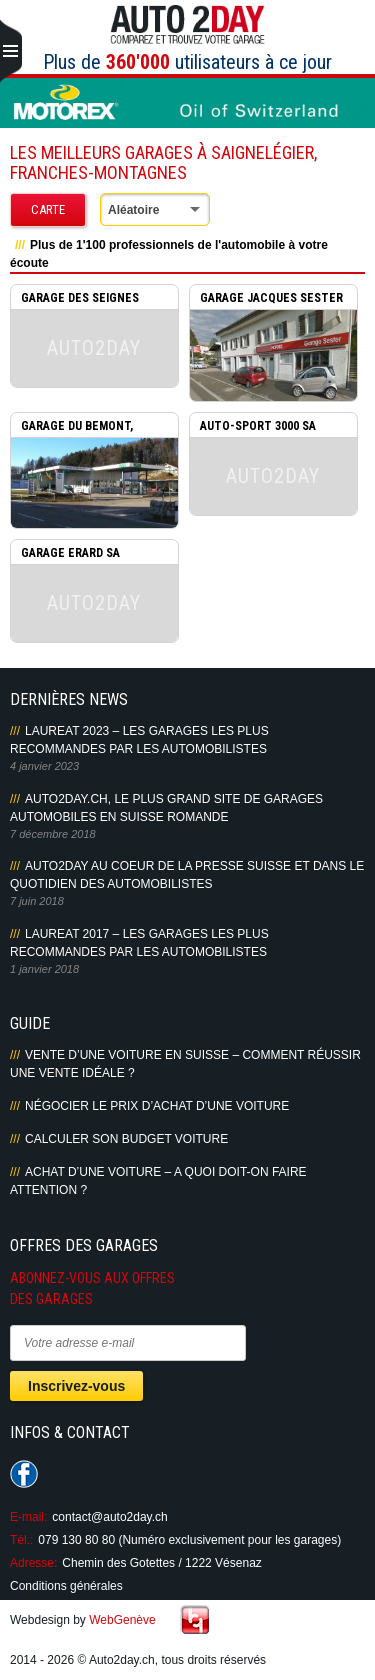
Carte (48, 209)
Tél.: (21, 1540)
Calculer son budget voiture (126, 1139)
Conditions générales (66, 1586)
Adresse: (33, 1563)
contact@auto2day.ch (109, 1517)
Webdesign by (83, 1620)
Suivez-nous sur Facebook (24, 1474)
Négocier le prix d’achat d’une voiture (157, 1106)
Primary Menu (11, 52)
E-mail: (28, 1517)
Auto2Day (187, 25)
